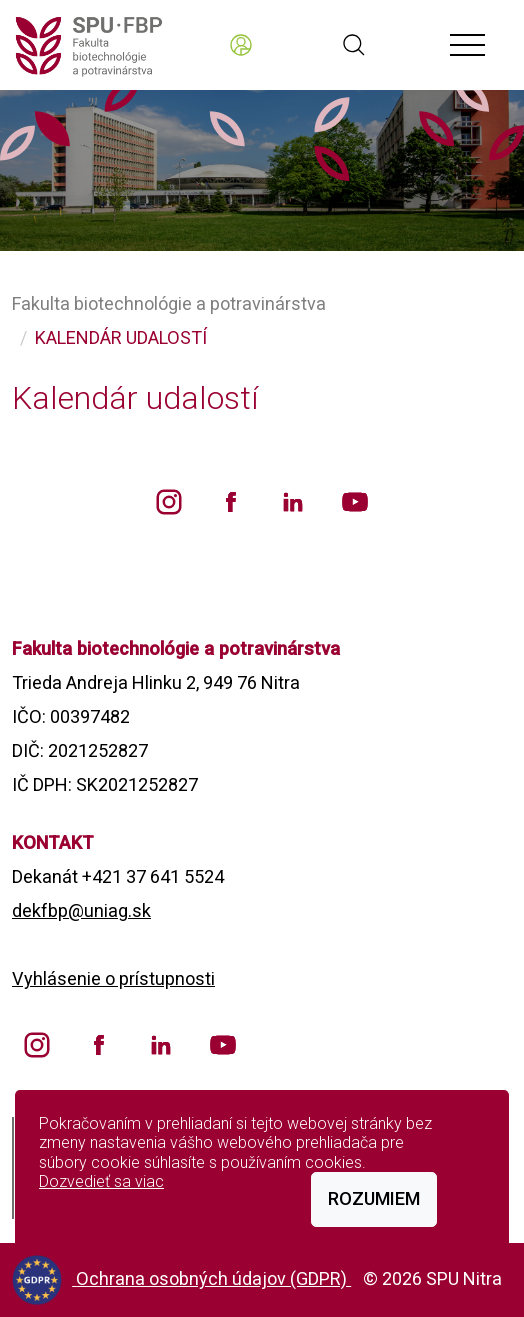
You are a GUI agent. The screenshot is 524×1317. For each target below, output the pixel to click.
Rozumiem (374, 1198)
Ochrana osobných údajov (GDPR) (213, 1278)
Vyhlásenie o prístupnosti (113, 978)
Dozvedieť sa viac (101, 1181)
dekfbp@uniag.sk (81, 910)
